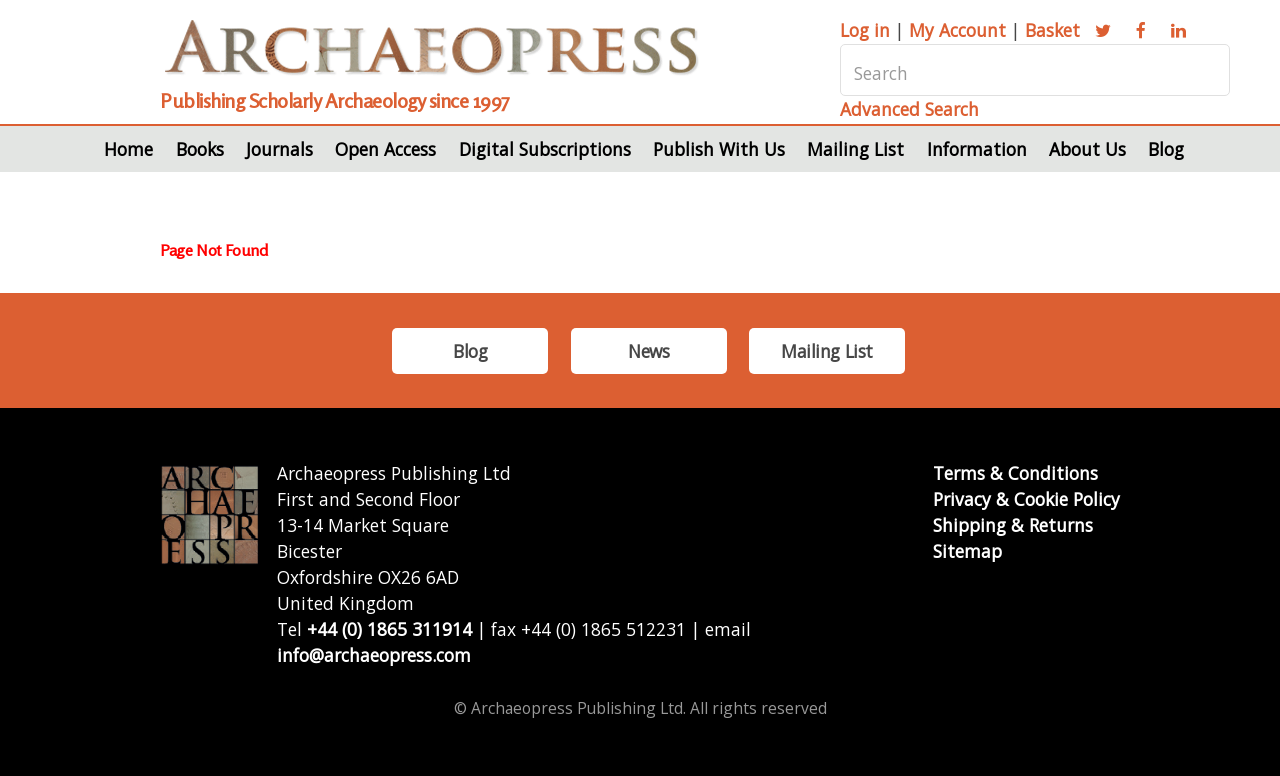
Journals (279, 149)
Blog (1166, 149)
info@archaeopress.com (374, 655)
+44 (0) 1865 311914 (389, 629)
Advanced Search (909, 109)
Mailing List (855, 149)
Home (128, 149)
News (648, 351)
